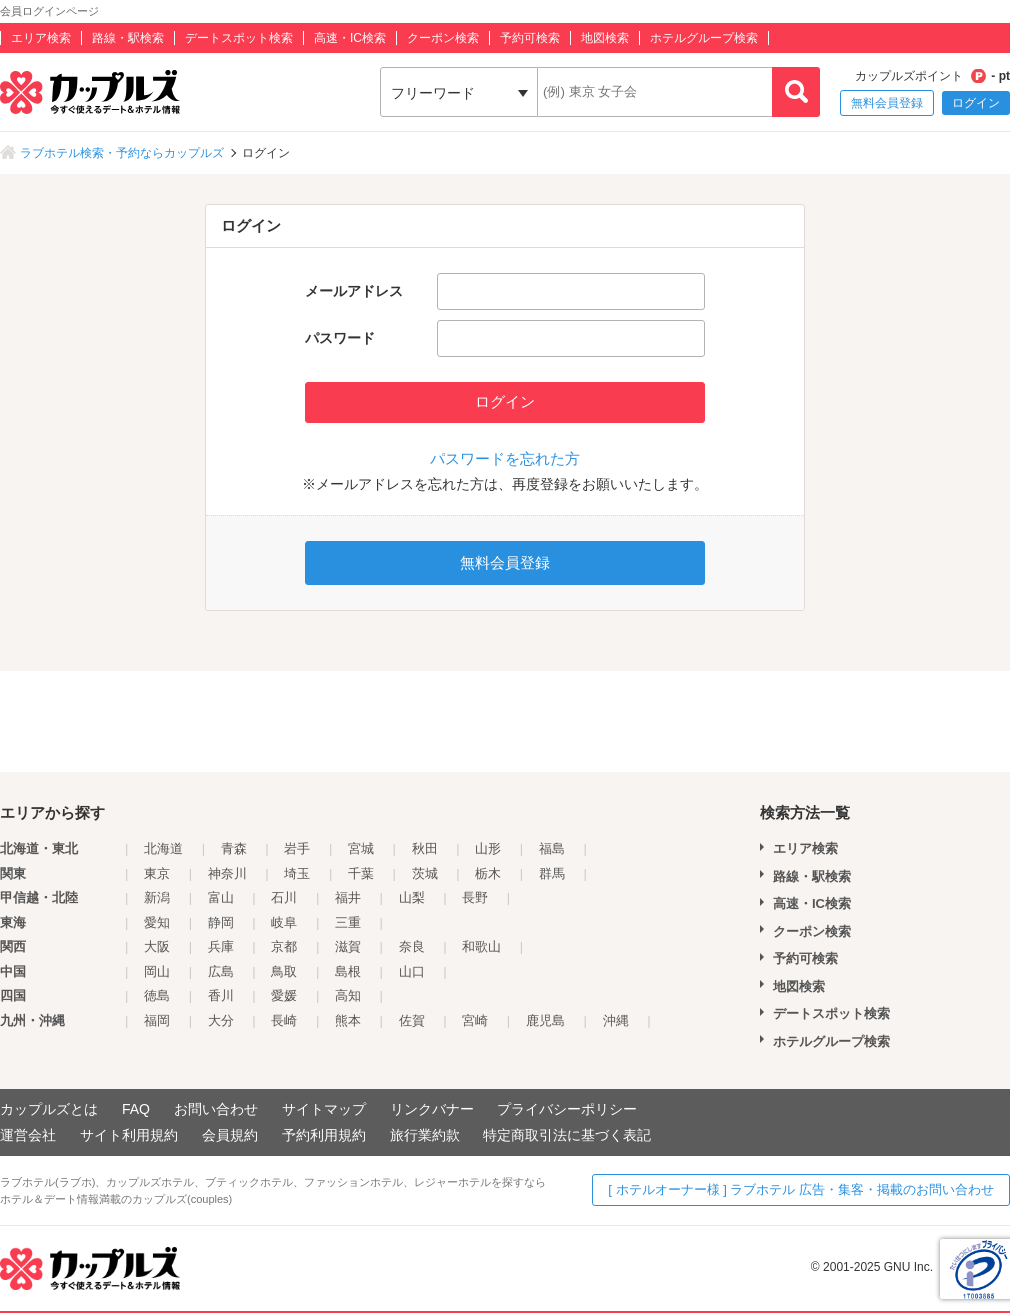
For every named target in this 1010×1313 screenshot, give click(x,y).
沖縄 (616, 1020)
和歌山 (481, 946)
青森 (234, 848)
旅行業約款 (425, 1135)
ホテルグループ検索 (704, 38)
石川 (284, 897)
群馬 (552, 873)
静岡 (221, 922)
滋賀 (348, 946)
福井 (348, 897)
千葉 (361, 873)
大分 (221, 1020)
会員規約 (230, 1135)
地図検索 (605, 38)
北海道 (163, 848)
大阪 (157, 946)
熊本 (348, 1020)
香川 (221, 995)
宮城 (361, 848)
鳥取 (284, 971)
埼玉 (297, 873)
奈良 (412, 946)
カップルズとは (49, 1109)
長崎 (284, 1020)
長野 (475, 897)
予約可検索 (530, 38)
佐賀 (412, 1020)
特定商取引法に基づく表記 (567, 1135)
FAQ (136, 1109)
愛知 (157, 922)
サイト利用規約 (129, 1135)
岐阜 (284, 922)
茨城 (425, 873)
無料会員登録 (887, 103)
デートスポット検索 (239, 38)
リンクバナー (432, 1109)
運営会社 (28, 1135)
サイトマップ (324, 1109)
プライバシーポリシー (567, 1109)
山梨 (412, 897)
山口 (412, 971)
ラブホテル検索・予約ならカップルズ (122, 153)
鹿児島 (545, 1020)
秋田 (425, 848)
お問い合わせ (216, 1109)
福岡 (157, 1020)
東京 (157, 873)
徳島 (157, 995)
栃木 (488, 873)
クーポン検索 (443, 38)
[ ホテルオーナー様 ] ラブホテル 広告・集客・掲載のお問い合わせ (801, 1189)
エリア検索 (41, 38)
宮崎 (475, 1020)
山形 (488, 848)
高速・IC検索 (350, 38)
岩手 (297, 848)
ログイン (976, 103)
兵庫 (221, 946)
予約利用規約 (324, 1135)
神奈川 (227, 873)
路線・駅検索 (128, 38)
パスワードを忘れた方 (505, 458)
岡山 (157, 971)
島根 (348, 971)
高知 (348, 995)
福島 (552, 848)
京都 (284, 946)
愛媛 (284, 995)
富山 (221, 897)
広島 (221, 971)
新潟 (157, 897)
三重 (348, 922)
